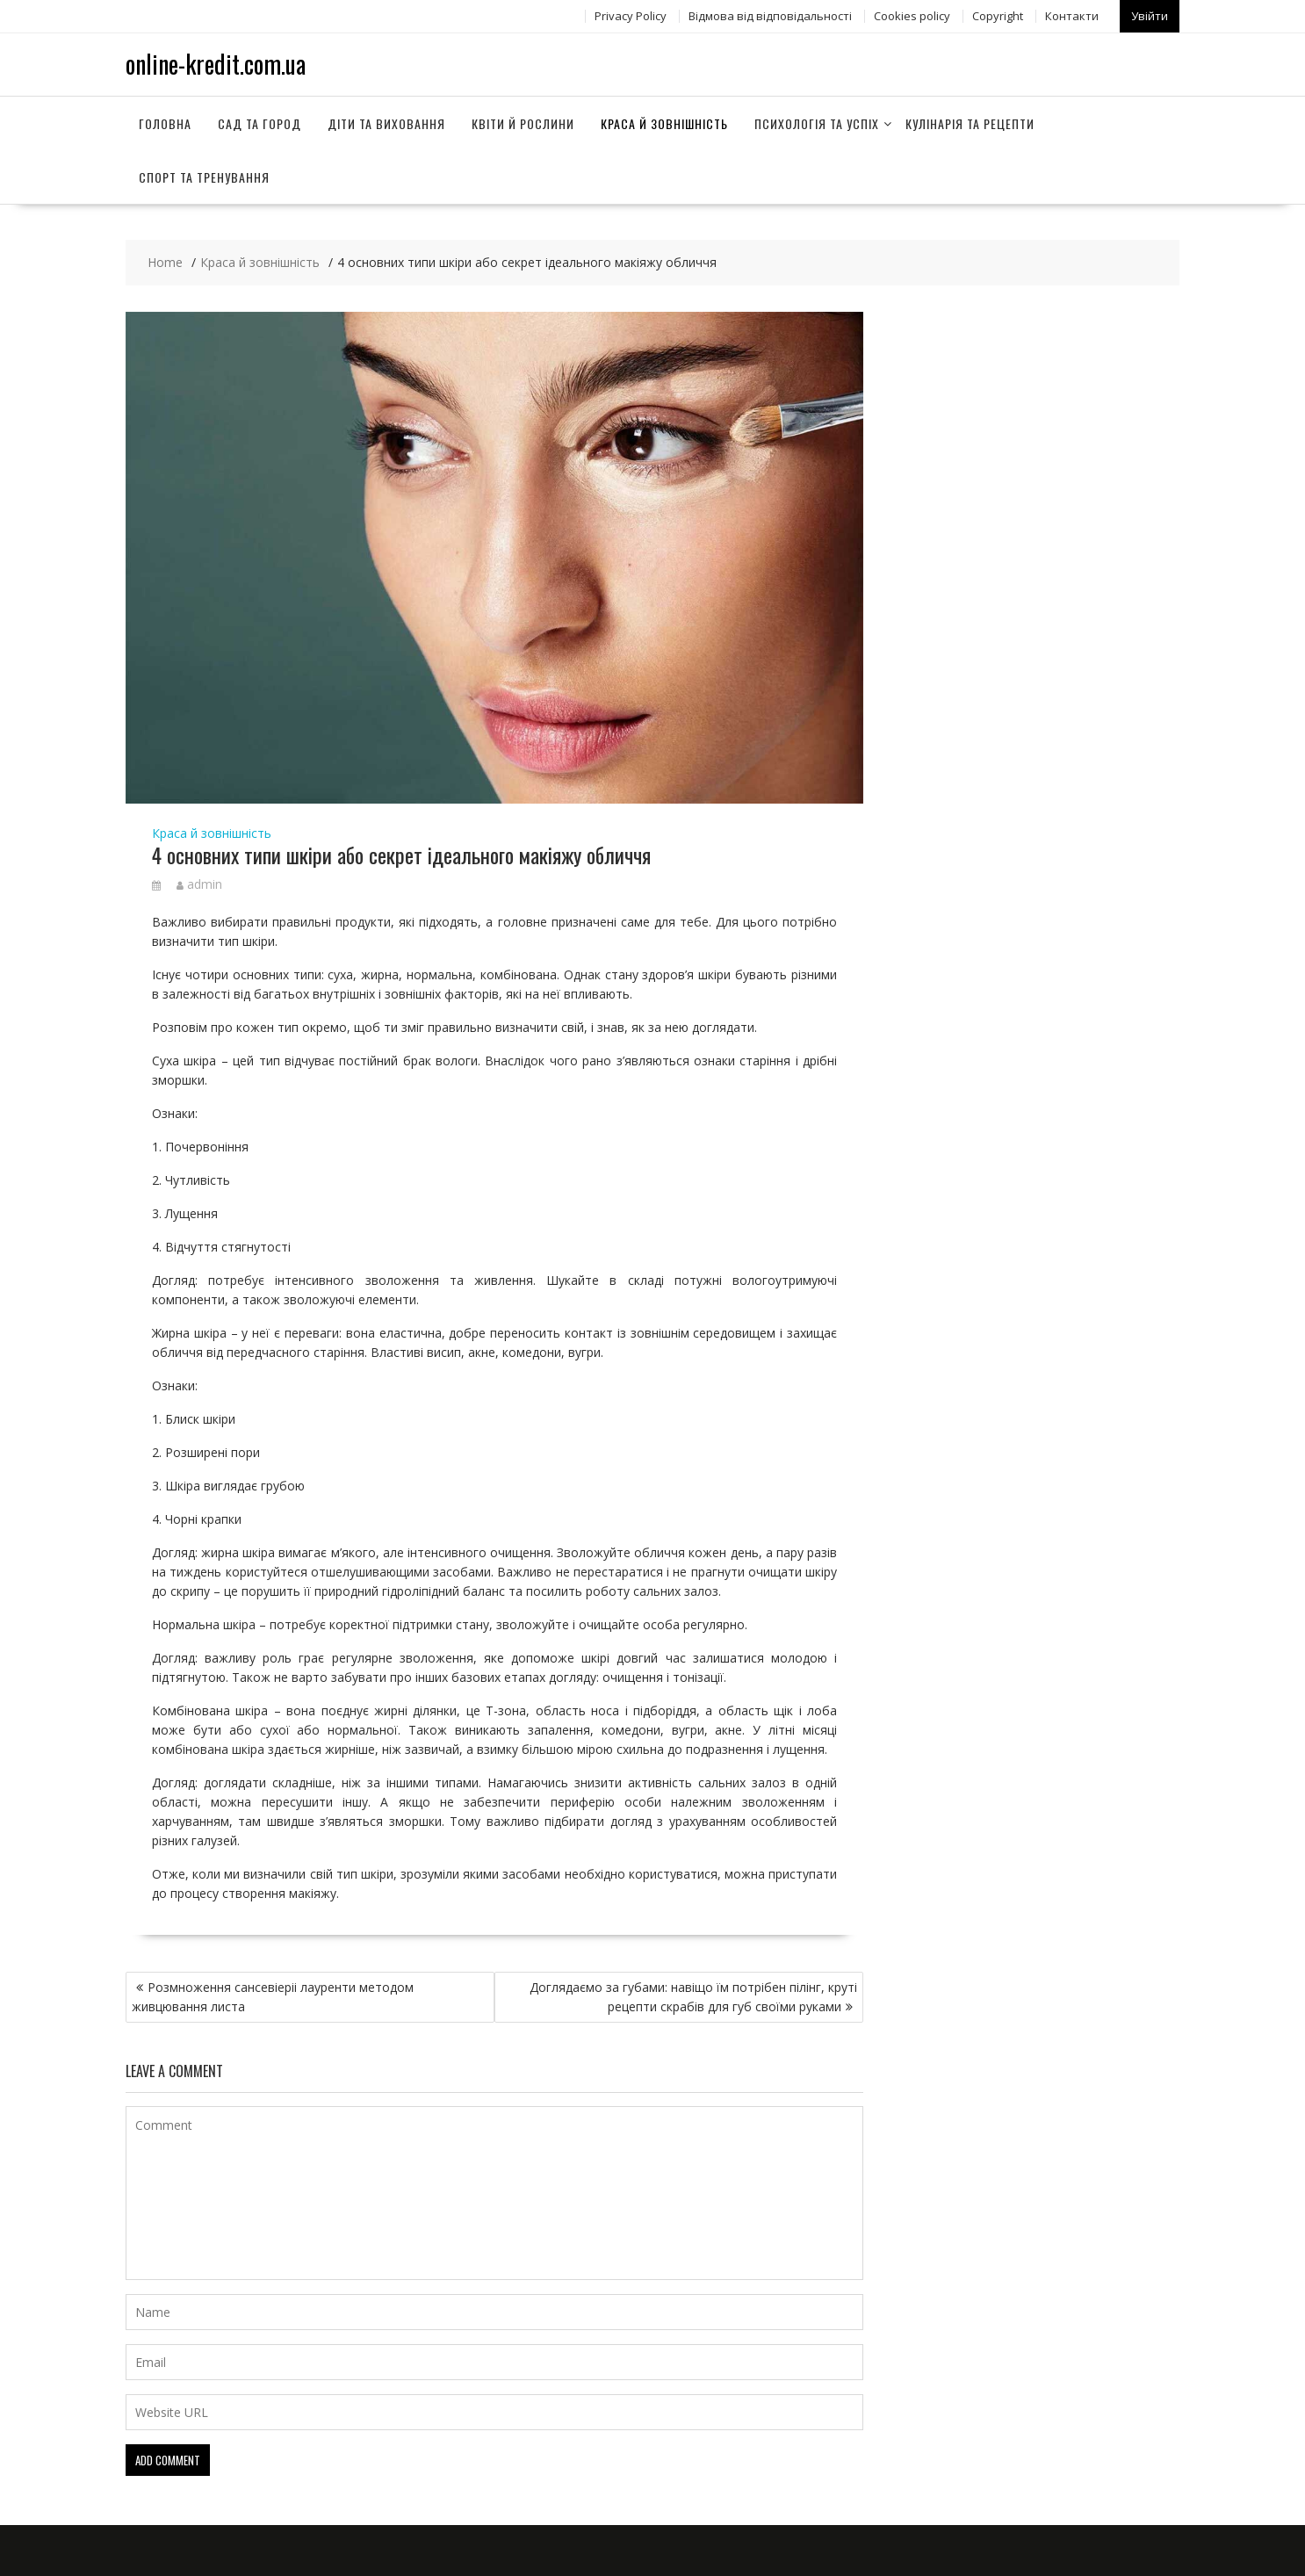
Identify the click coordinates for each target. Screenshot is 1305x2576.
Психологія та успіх (816, 121)
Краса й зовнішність (664, 121)
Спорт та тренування (204, 175)
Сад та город (259, 121)
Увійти (1149, 15)
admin (199, 882)
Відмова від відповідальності (770, 15)
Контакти (1072, 15)
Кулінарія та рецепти (970, 121)
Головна (165, 121)
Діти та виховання (386, 121)
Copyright (997, 15)
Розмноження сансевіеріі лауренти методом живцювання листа (273, 1995)
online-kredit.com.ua (216, 62)
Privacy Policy (631, 15)
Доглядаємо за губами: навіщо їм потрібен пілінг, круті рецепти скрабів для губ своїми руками (693, 1995)
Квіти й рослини (523, 121)
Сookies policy (912, 15)
